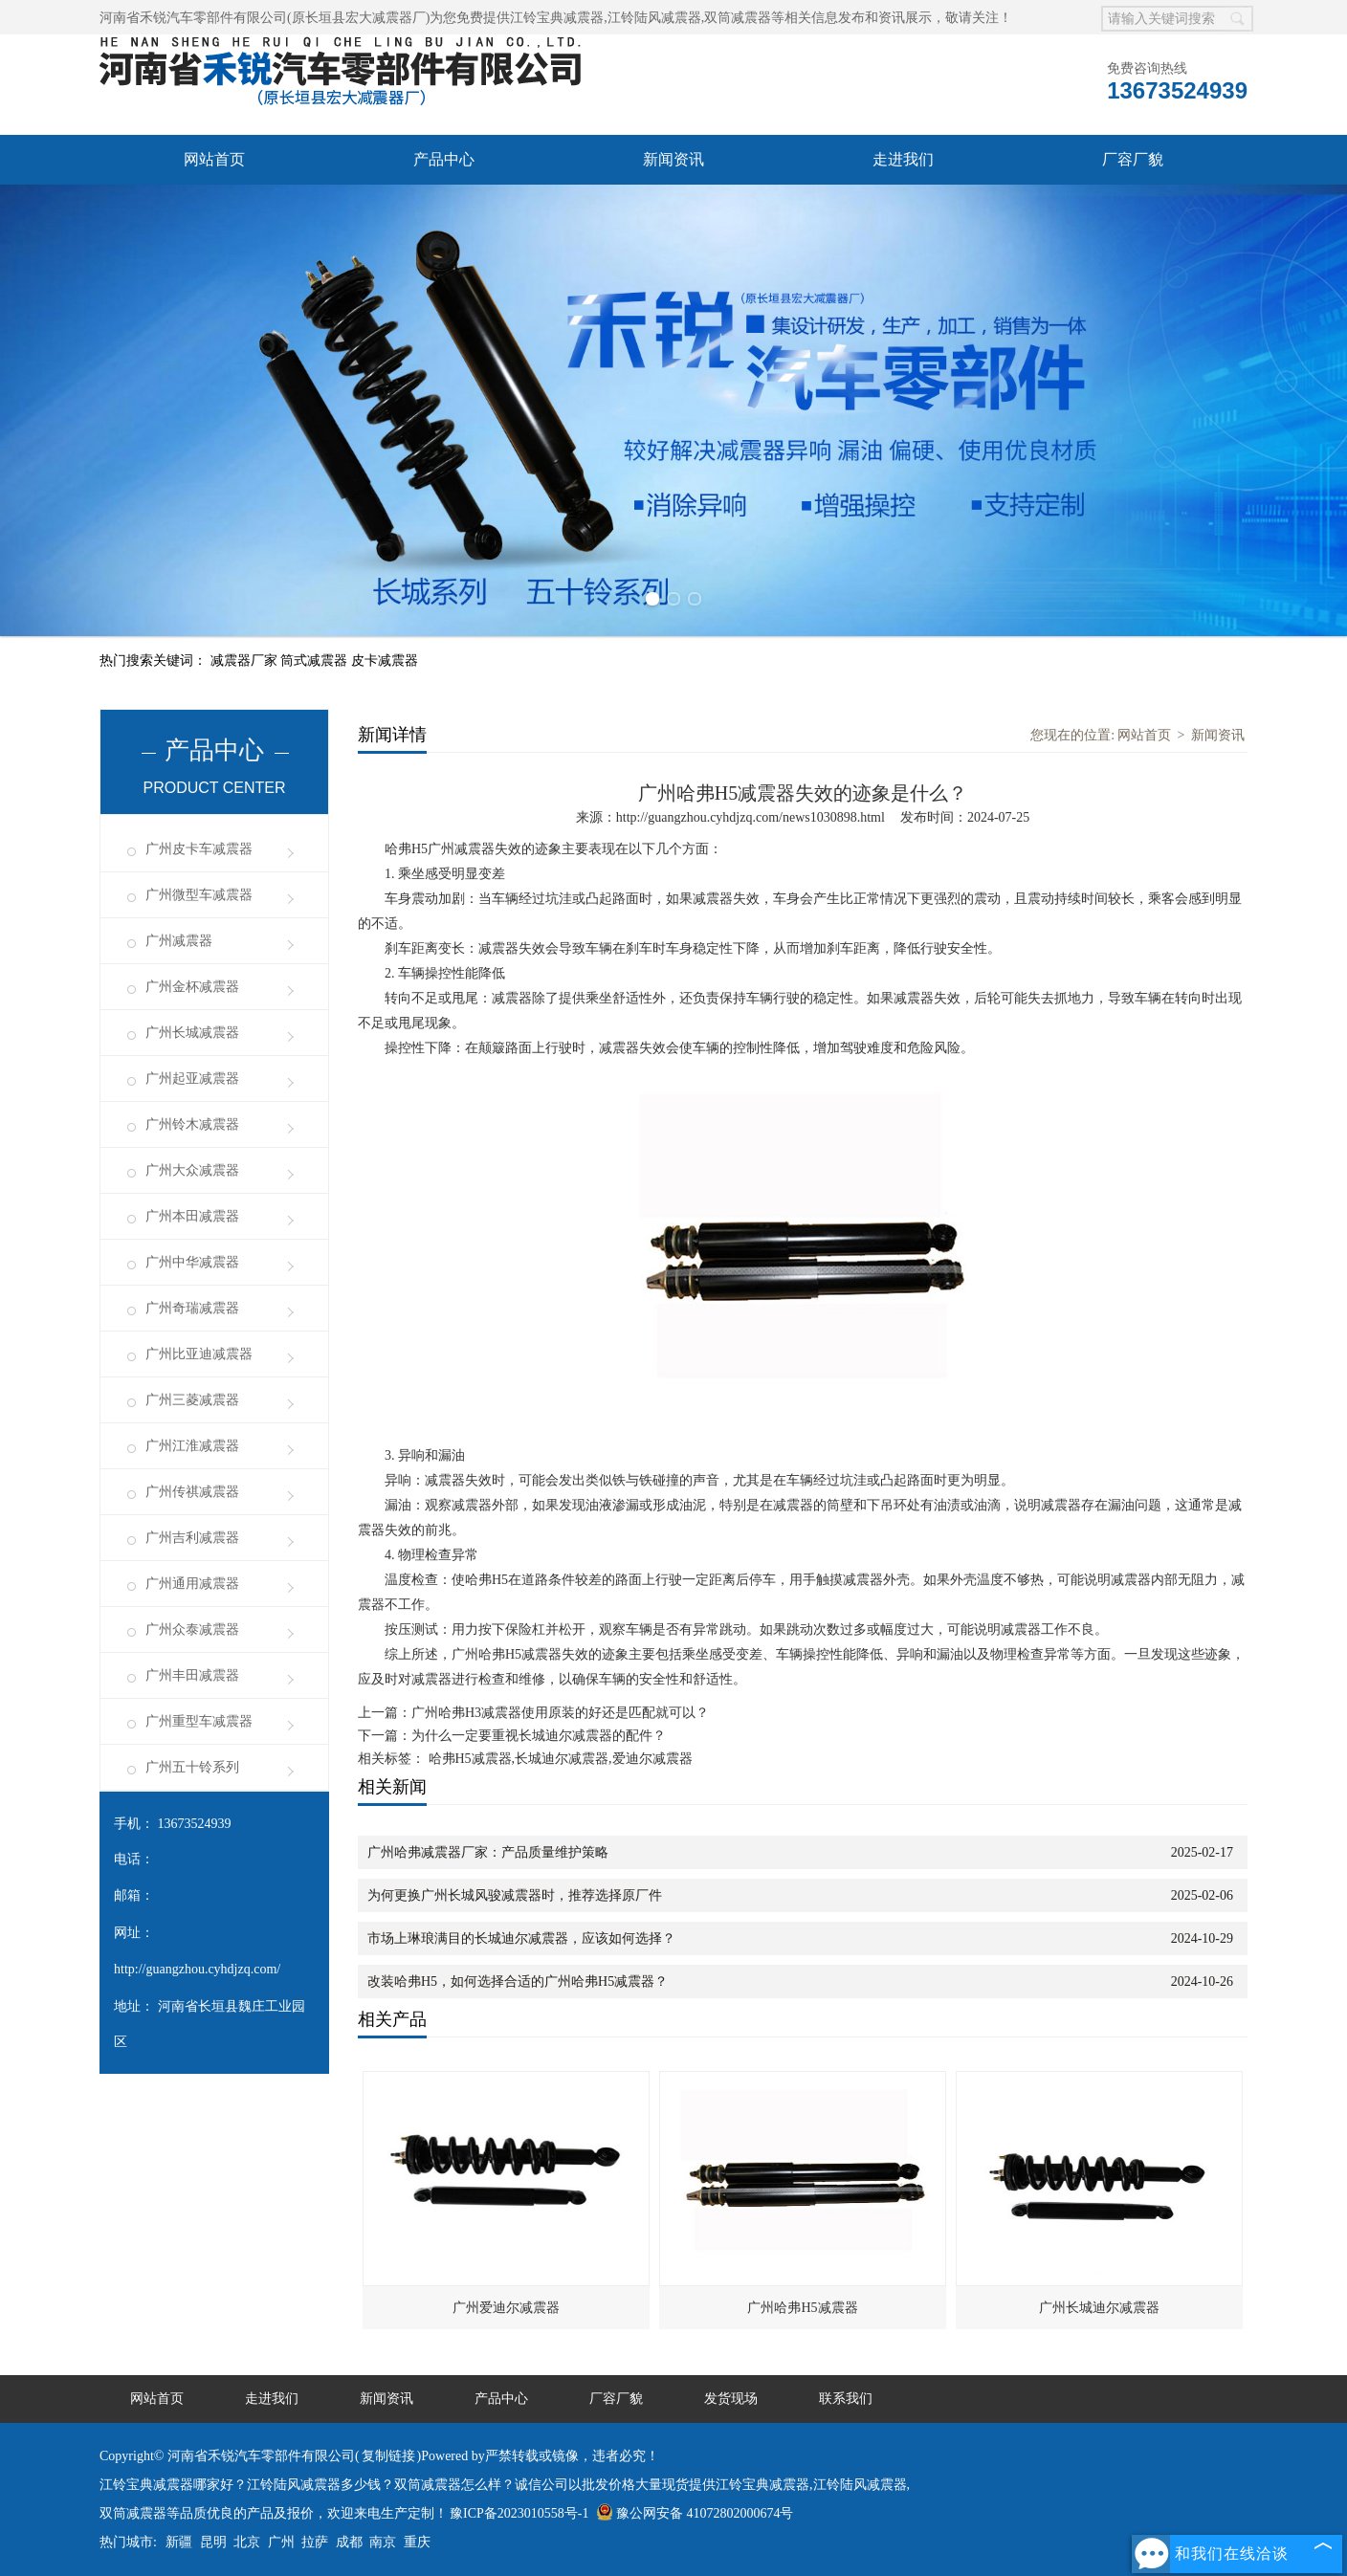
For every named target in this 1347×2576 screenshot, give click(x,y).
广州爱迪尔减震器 (506, 2308)
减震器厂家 (245, 660)
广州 (281, 2542)
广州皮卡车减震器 (199, 849)
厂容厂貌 (1132, 159)
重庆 (417, 2542)
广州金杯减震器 (192, 987)
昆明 (213, 2542)
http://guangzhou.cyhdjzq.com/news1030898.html (750, 817)
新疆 (179, 2542)
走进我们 (903, 159)
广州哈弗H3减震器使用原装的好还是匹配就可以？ (560, 1713)
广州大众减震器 (192, 1170)
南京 (382, 2542)
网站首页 (214, 159)
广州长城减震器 (192, 1032)
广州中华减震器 (192, 1262)
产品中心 (444, 159)
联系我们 (845, 2398)
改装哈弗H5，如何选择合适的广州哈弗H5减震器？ (517, 1981)
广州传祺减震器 (192, 1492)
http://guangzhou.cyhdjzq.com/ (197, 1969)
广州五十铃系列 (192, 1767)
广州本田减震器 (192, 1216)
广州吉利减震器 (192, 1537)
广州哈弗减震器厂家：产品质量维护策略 (487, 1852)
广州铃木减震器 (192, 1124)
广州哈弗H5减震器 (802, 2308)
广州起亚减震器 (192, 1078)
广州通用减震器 (192, 1583)
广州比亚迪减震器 (199, 1354)
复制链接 (388, 2456)
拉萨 (314, 2542)
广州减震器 (178, 941)
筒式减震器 (315, 660)
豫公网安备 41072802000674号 (695, 2513)
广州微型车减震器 (199, 895)
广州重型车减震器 (199, 1721)
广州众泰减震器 (192, 1629)
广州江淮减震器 (192, 1446)
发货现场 (731, 2398)
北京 (246, 2542)
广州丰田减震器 (192, 1675)
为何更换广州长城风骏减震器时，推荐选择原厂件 (514, 1895)
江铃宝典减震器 (557, 18)
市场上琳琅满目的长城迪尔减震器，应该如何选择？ (521, 1938)
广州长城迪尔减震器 (1099, 2308)
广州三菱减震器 (192, 1400)
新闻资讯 (673, 159)
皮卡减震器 (384, 660)
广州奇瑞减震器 (192, 1308)
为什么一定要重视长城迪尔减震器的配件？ (538, 1735)
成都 (349, 2542)
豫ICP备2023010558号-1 (519, 2513)
